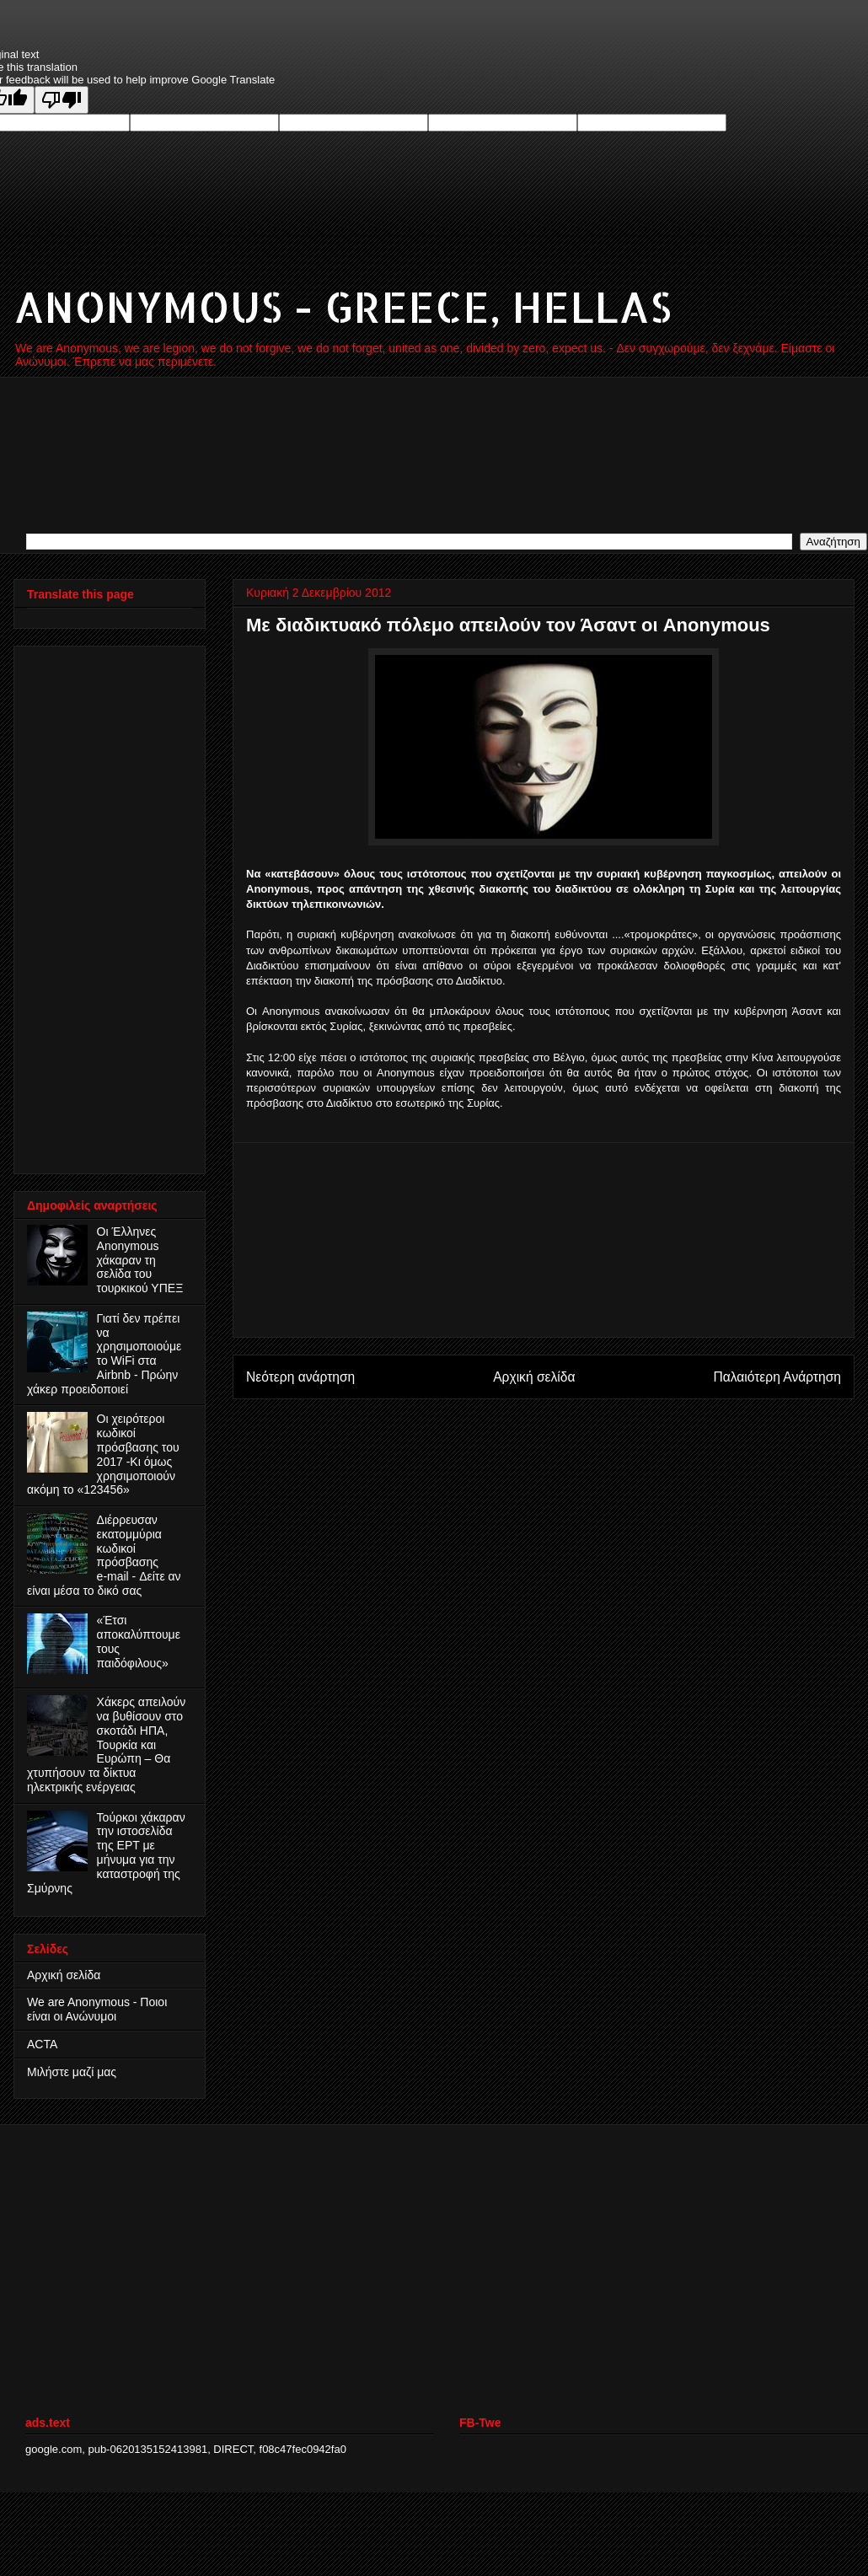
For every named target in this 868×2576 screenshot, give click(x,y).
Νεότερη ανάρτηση (300, 1377)
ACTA (42, 2044)
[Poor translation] (61, 100)
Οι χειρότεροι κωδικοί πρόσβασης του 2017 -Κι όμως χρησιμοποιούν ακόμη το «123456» (103, 1454)
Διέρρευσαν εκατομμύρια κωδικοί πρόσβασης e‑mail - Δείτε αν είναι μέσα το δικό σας (104, 1555)
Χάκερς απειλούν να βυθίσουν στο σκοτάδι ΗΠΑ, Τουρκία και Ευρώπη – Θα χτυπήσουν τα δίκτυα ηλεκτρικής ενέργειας (106, 1744)
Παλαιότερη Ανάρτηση (777, 1377)
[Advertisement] (543, 1240)
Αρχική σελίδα (534, 1377)
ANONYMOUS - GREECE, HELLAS (342, 306)
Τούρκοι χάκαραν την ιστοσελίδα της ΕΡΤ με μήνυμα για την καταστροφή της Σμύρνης (106, 1853)
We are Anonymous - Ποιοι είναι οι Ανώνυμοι (97, 2009)
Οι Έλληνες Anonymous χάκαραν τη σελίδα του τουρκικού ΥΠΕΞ (140, 1260)
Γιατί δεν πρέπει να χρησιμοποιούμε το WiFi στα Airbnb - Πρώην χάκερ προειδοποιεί (104, 1354)
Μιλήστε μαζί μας (71, 2072)
